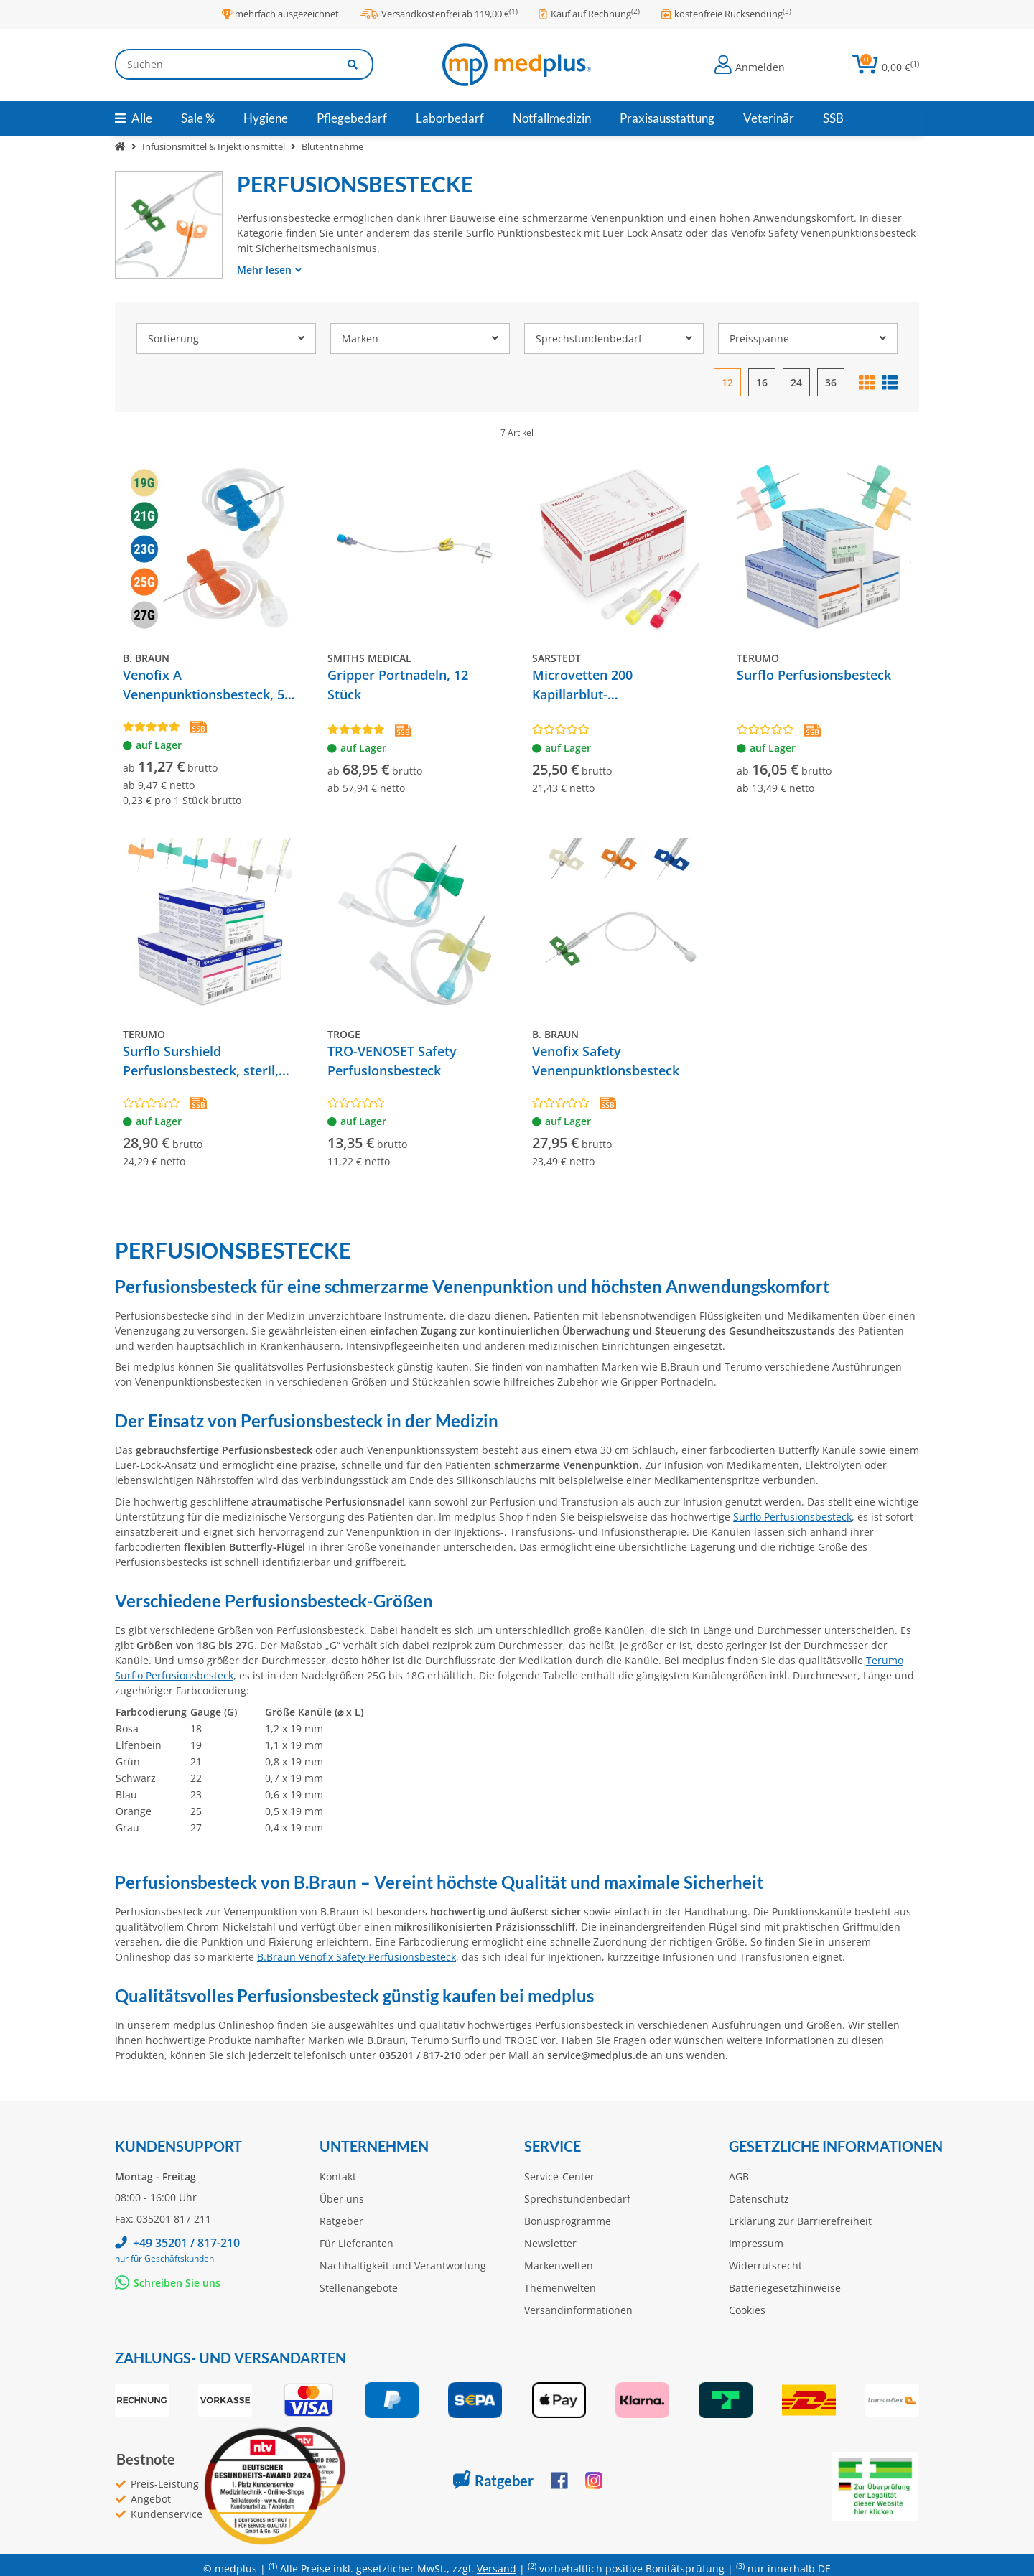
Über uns (342, 2199)
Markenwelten (558, 2265)
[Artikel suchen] (353, 64)
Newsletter (550, 2243)
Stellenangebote (359, 2288)
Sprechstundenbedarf (577, 2199)
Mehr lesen (269, 269)
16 (762, 382)
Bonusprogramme (567, 2221)
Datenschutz (759, 2199)
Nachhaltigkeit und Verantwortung (403, 2265)
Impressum (756, 2243)
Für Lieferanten (356, 2243)
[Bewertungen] (151, 726)
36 (831, 382)
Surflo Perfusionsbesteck (792, 1516)
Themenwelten (560, 2288)
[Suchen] (224, 64)
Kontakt (338, 2176)
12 (727, 382)
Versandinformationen (578, 2310)
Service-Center (559, 2176)
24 (796, 382)
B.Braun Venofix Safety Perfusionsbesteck (356, 1957)
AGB (739, 2176)
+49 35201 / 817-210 (186, 2243)
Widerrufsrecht (765, 2265)
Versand (496, 2568)
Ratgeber (341, 2221)
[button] (749, 64)
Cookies (747, 2310)
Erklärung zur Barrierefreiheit (800, 2221)
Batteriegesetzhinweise (785, 2288)
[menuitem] (198, 118)
